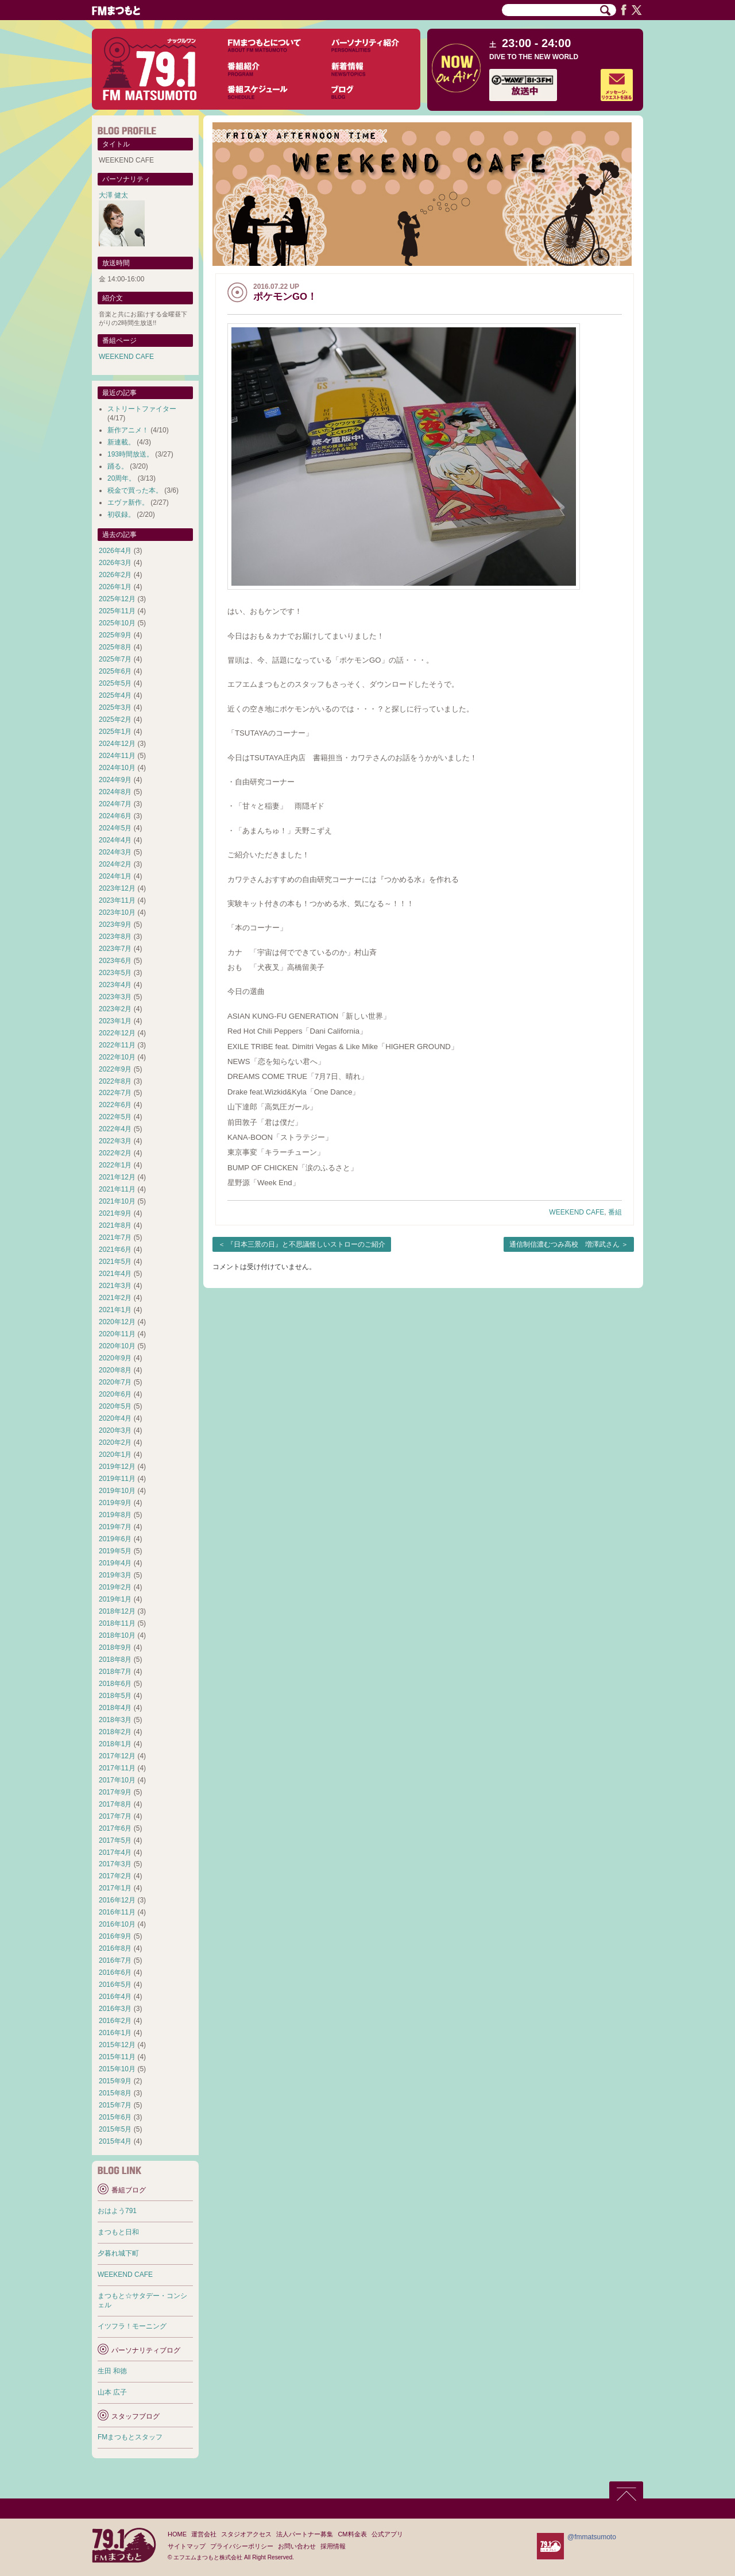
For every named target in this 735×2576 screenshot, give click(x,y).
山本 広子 (112, 2392)
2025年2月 (115, 719)
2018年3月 (115, 1720)
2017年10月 (117, 1780)
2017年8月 (115, 1804)
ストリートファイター (141, 409)
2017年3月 (115, 1864)
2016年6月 (115, 1972)
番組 (615, 1212)
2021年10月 (117, 1201)
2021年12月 (117, 1177)
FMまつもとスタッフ (130, 2437)
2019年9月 (115, 1503)
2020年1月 (115, 1455)
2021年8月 (115, 1225)
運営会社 (203, 2534)
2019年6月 (115, 1539)
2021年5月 (115, 1262)
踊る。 (117, 466)
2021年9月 (115, 1213)
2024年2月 (115, 864)
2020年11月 (117, 1334)
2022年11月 (117, 1045)
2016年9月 (115, 1936)
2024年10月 (117, 768)
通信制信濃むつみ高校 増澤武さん (564, 1244)
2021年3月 (115, 1286)
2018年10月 (117, 1635)
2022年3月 (115, 1141)
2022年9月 (115, 1069)
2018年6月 (115, 1684)
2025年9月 (115, 635)
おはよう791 (117, 2211)
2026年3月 (115, 563)
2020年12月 (117, 1322)
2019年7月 (115, 1527)
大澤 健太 (113, 195)
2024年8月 (115, 792)
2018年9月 (115, 1647)
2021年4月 (115, 1274)
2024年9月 (115, 780)
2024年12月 (117, 744)
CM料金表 (352, 2534)
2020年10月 (117, 1346)
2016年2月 (115, 2021)
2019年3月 (115, 1575)
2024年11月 (117, 756)
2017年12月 (117, 1756)
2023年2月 (115, 1009)
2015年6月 (115, 2117)
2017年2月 (115, 1876)
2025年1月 (115, 732)
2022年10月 (117, 1057)
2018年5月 (115, 1696)
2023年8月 (115, 937)
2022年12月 (117, 1033)
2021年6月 (115, 1250)
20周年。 (121, 478)
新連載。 (121, 442)
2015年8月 (115, 2093)
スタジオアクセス (246, 2534)
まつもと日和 (118, 2232)
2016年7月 (115, 1960)
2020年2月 (115, 1442)
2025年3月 (115, 707)
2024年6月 (115, 816)
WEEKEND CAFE (576, 1212)
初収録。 (121, 514)
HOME (177, 2534)
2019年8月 (115, 1515)
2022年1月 (115, 1165)
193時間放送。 (130, 454)
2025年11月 (117, 611)
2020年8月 (115, 1370)
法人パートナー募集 (304, 2534)
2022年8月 (115, 1081)
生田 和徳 (112, 2371)
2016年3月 (115, 2009)
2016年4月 (115, 1997)
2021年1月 (115, 1310)
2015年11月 (117, 2057)
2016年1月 (115, 2033)
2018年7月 (115, 1672)
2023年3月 (115, 997)
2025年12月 (117, 599)
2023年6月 (115, 961)
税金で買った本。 (135, 490)
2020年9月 (115, 1358)
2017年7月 (115, 1816)
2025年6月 (115, 671)
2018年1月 (115, 1744)
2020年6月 (115, 1394)
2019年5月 (115, 1551)
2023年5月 (115, 973)
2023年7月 (115, 949)
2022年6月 (115, 1105)
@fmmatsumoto (591, 2537)
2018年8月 (115, 1660)
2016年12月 (117, 1900)
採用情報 (333, 2546)
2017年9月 (115, 1792)
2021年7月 (115, 1237)
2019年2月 (115, 1587)
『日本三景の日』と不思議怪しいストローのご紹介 (306, 1244)
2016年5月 (115, 1985)
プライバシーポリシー (241, 2546)
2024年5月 (115, 828)
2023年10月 (117, 912)
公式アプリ (387, 2534)
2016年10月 (117, 1924)
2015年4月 (115, 2141)
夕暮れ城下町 (118, 2253)
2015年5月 (115, 2129)
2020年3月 (115, 1430)
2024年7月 (115, 804)
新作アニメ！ (128, 430)
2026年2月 (115, 575)
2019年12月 (117, 1467)
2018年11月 (117, 1623)
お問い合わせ (297, 2546)
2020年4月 (115, 1418)
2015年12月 (117, 2045)
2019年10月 (117, 1491)
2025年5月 (115, 683)
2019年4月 (115, 1563)
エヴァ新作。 (128, 502)
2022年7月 (115, 1093)
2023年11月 (117, 900)
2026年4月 (115, 551)
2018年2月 (115, 1732)
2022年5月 (115, 1117)
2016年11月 (117, 1912)
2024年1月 (115, 876)
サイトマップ (187, 2546)
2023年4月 (115, 985)
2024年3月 (115, 852)
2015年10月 (117, 2069)
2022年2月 (115, 1153)
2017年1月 (115, 1888)
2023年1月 (115, 1021)
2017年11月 (117, 1768)
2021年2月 (115, 1298)
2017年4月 (115, 1852)
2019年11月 (117, 1479)
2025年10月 (117, 623)
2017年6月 (115, 1828)
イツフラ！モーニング (132, 2326)
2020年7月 (115, 1382)
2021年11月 (117, 1189)
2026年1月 (115, 587)
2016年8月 (115, 1948)
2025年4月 (115, 695)
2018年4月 (115, 1708)
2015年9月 (115, 2081)
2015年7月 (115, 2105)
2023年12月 (117, 888)
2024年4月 (115, 840)
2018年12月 (117, 1611)
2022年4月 (115, 1129)
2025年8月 (115, 647)
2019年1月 (115, 1599)
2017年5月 (115, 1840)
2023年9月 (115, 924)
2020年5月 (115, 1406)
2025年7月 (115, 659)
